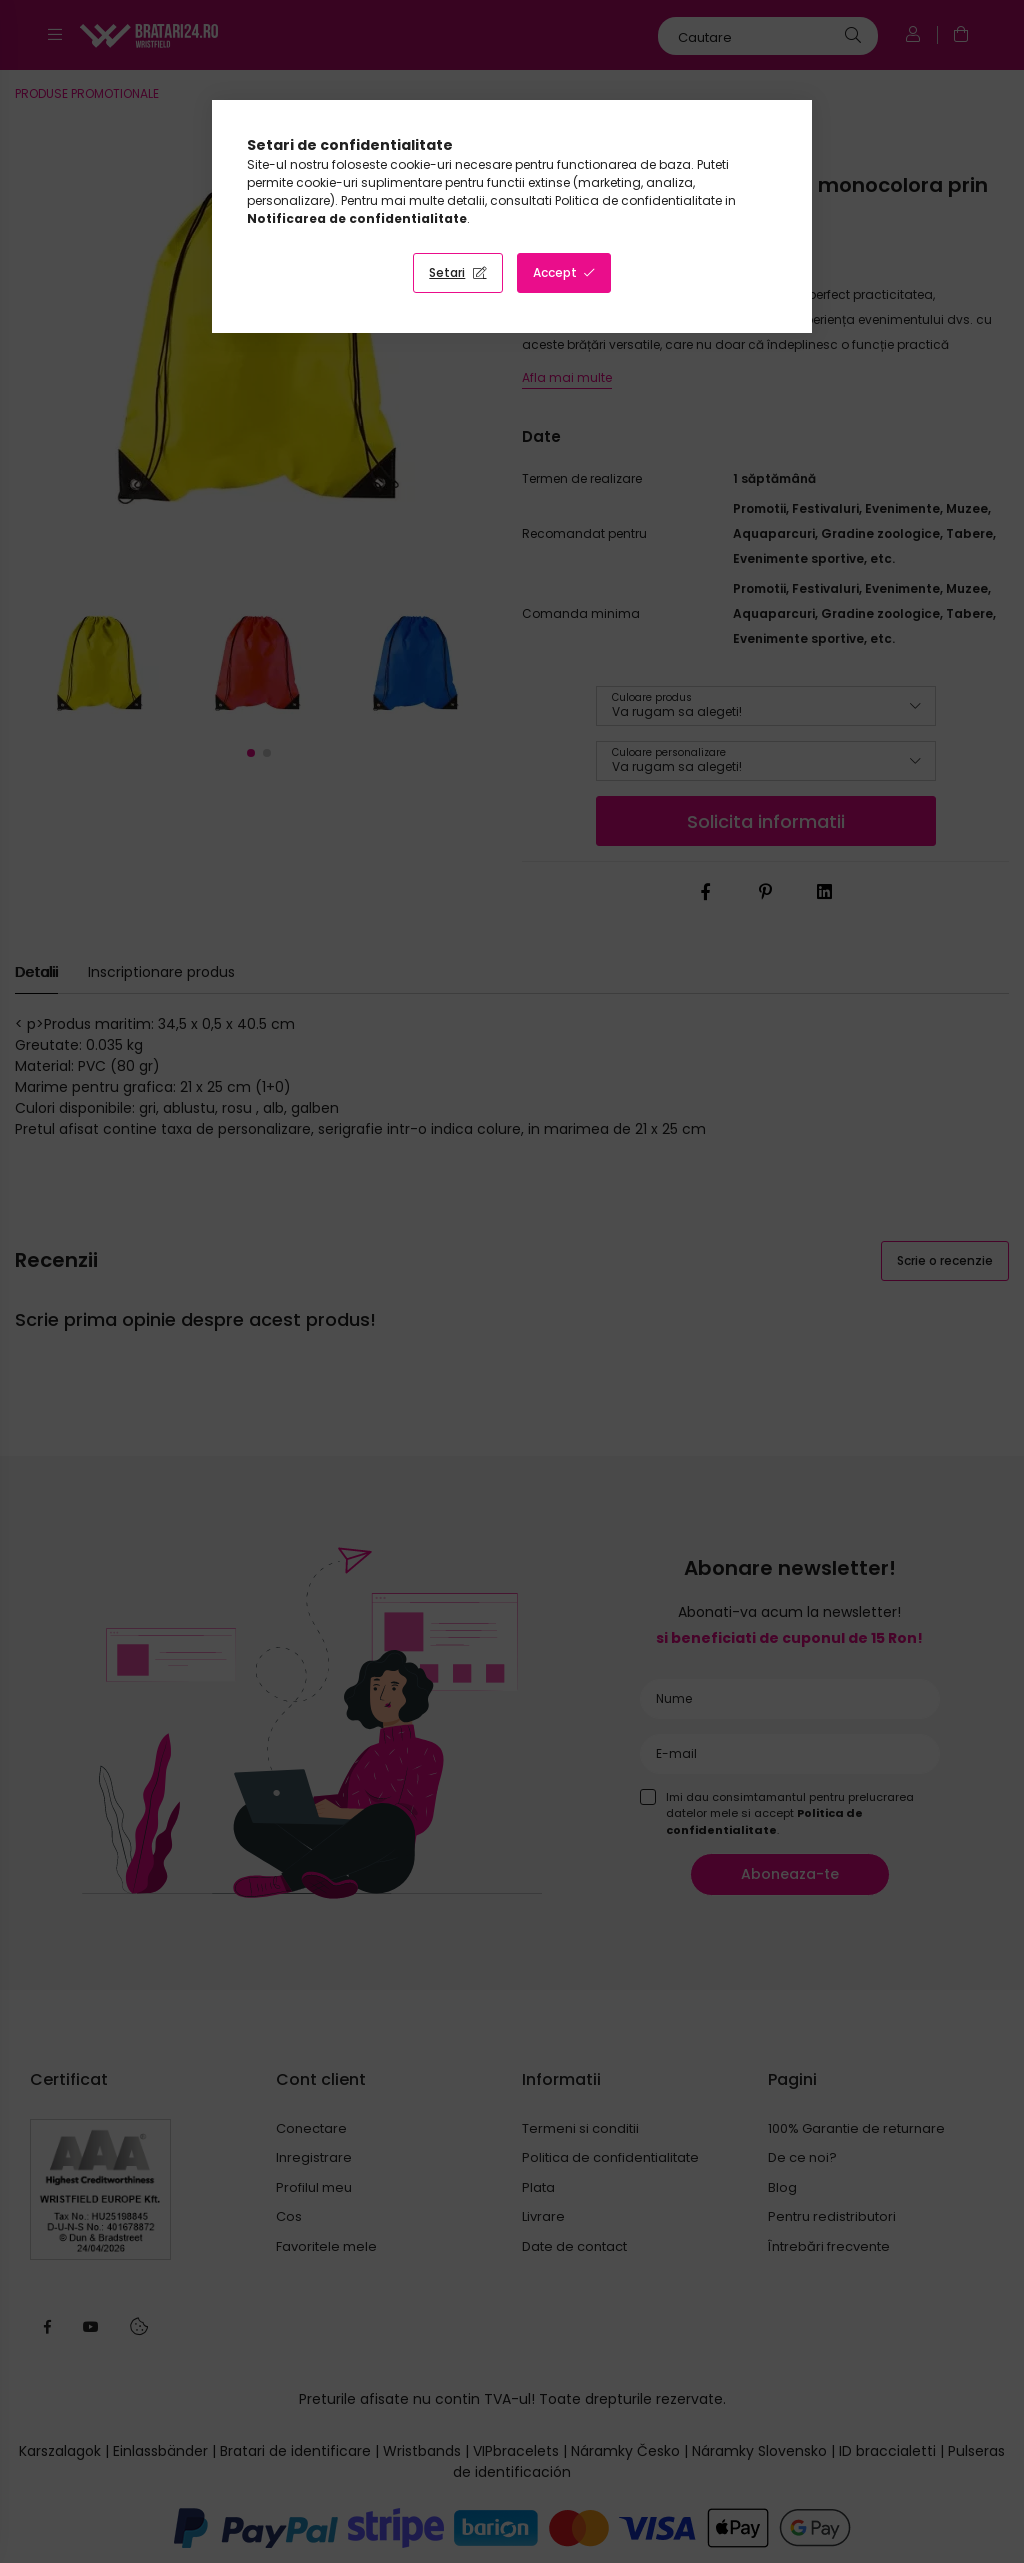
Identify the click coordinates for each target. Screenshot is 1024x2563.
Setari (447, 272)
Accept (555, 272)
